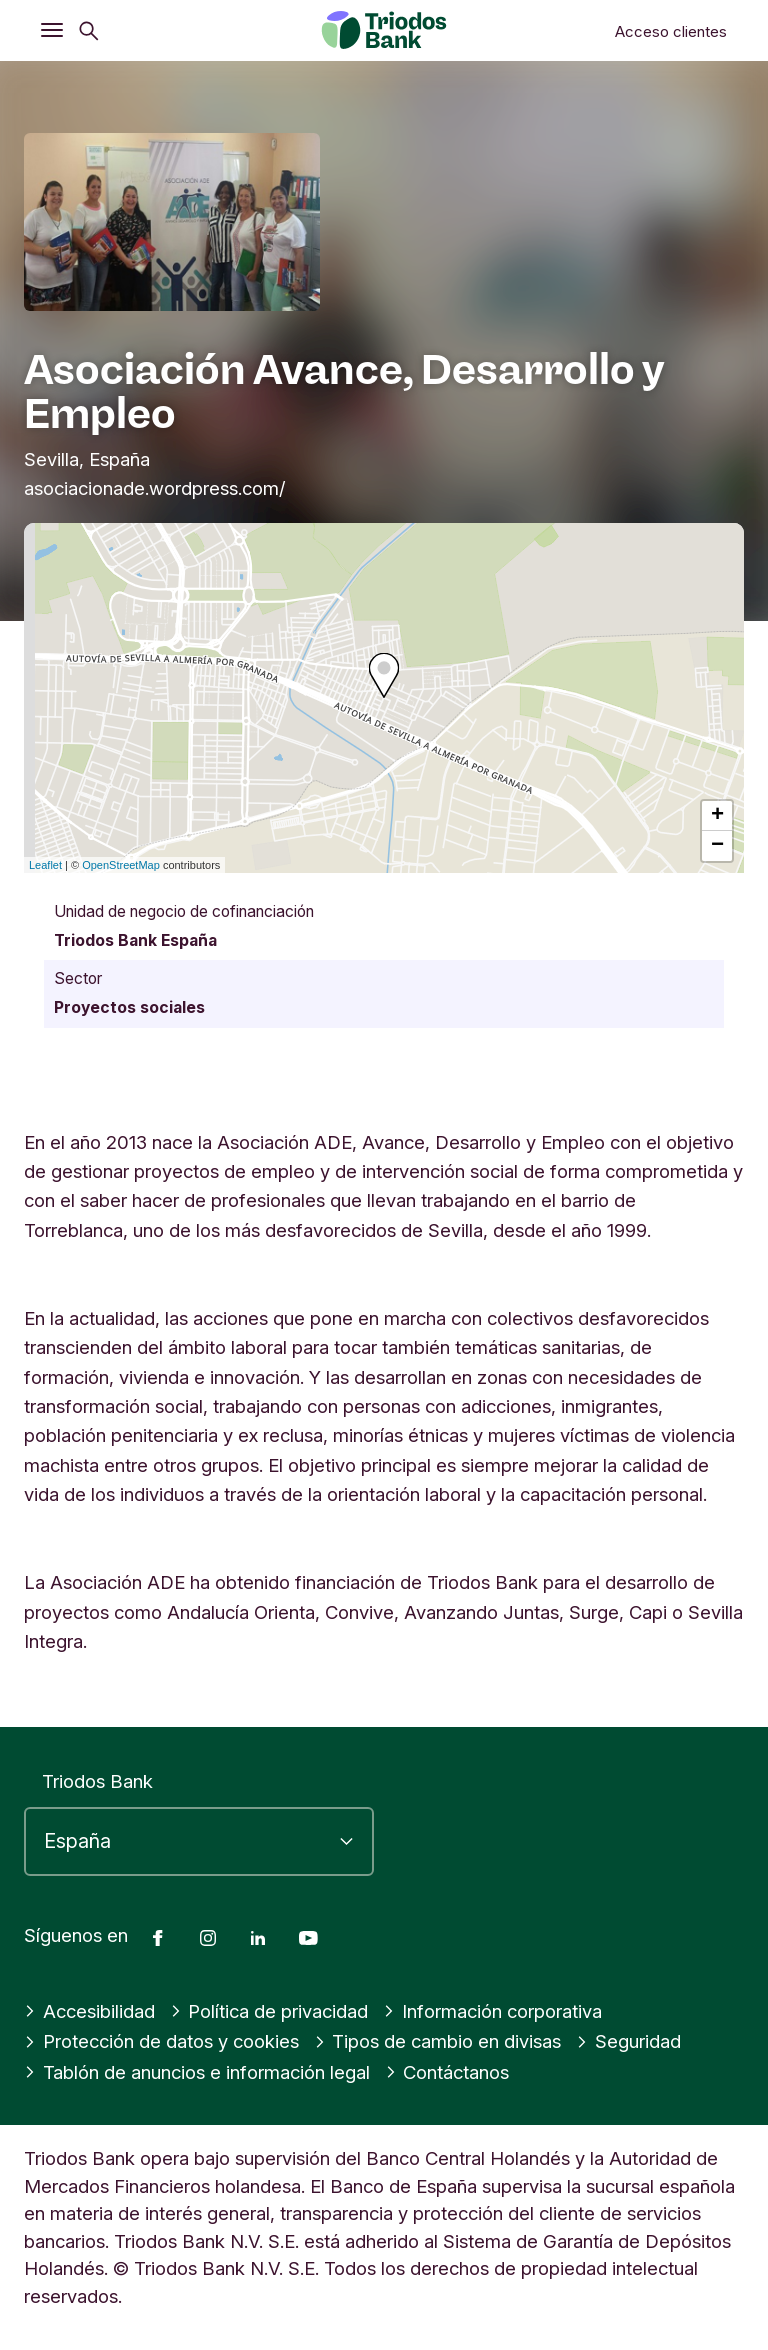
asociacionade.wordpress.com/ (155, 488)
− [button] (717, 846)
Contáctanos (447, 2072)
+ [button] (717, 816)
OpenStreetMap (121, 865)
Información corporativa (492, 2011)
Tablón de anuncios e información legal (197, 2072)
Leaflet (45, 865)
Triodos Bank (97, 1781)
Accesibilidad (89, 2011)
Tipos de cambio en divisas (438, 2041)
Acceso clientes (671, 31)
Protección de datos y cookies (161, 2041)
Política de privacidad (269, 2011)
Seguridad (628, 2041)
